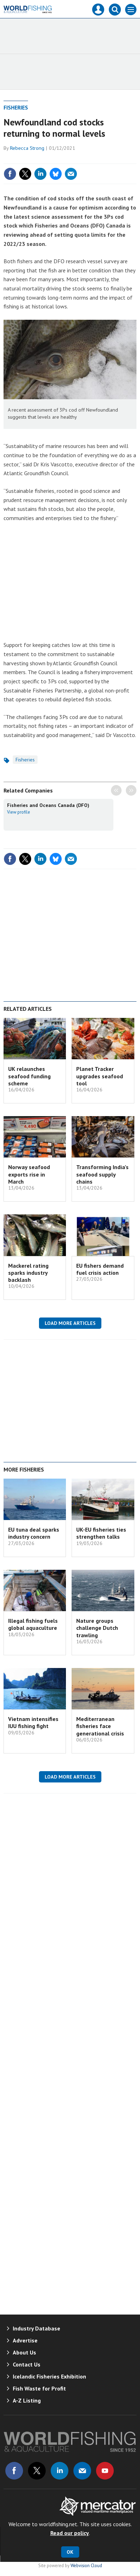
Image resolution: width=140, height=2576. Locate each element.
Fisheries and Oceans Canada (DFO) (48, 805)
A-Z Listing (27, 2400)
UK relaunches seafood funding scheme (29, 1076)
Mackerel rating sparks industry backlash (28, 1273)
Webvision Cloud (86, 2565)
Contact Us (26, 2364)
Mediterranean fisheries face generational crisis (100, 1726)
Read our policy (69, 2532)
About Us (24, 2352)
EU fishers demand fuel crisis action (100, 1269)
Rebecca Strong (27, 148)
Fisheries (16, 107)
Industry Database (36, 2328)
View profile (18, 812)
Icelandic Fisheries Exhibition (49, 2376)
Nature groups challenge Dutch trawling (97, 1628)
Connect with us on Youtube (105, 2471)
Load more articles (70, 1323)
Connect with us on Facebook (14, 2471)
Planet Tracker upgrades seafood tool (99, 1076)
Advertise (25, 2340)
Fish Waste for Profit (39, 2388)
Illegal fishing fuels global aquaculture (33, 1624)
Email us (82, 2471)
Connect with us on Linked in (59, 2471)
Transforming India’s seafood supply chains (102, 1174)
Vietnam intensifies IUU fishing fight (33, 1722)
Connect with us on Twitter (37, 2471)
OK (70, 2552)
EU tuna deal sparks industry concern (33, 1533)
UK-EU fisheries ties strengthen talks (101, 1533)
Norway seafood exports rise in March (29, 1174)
